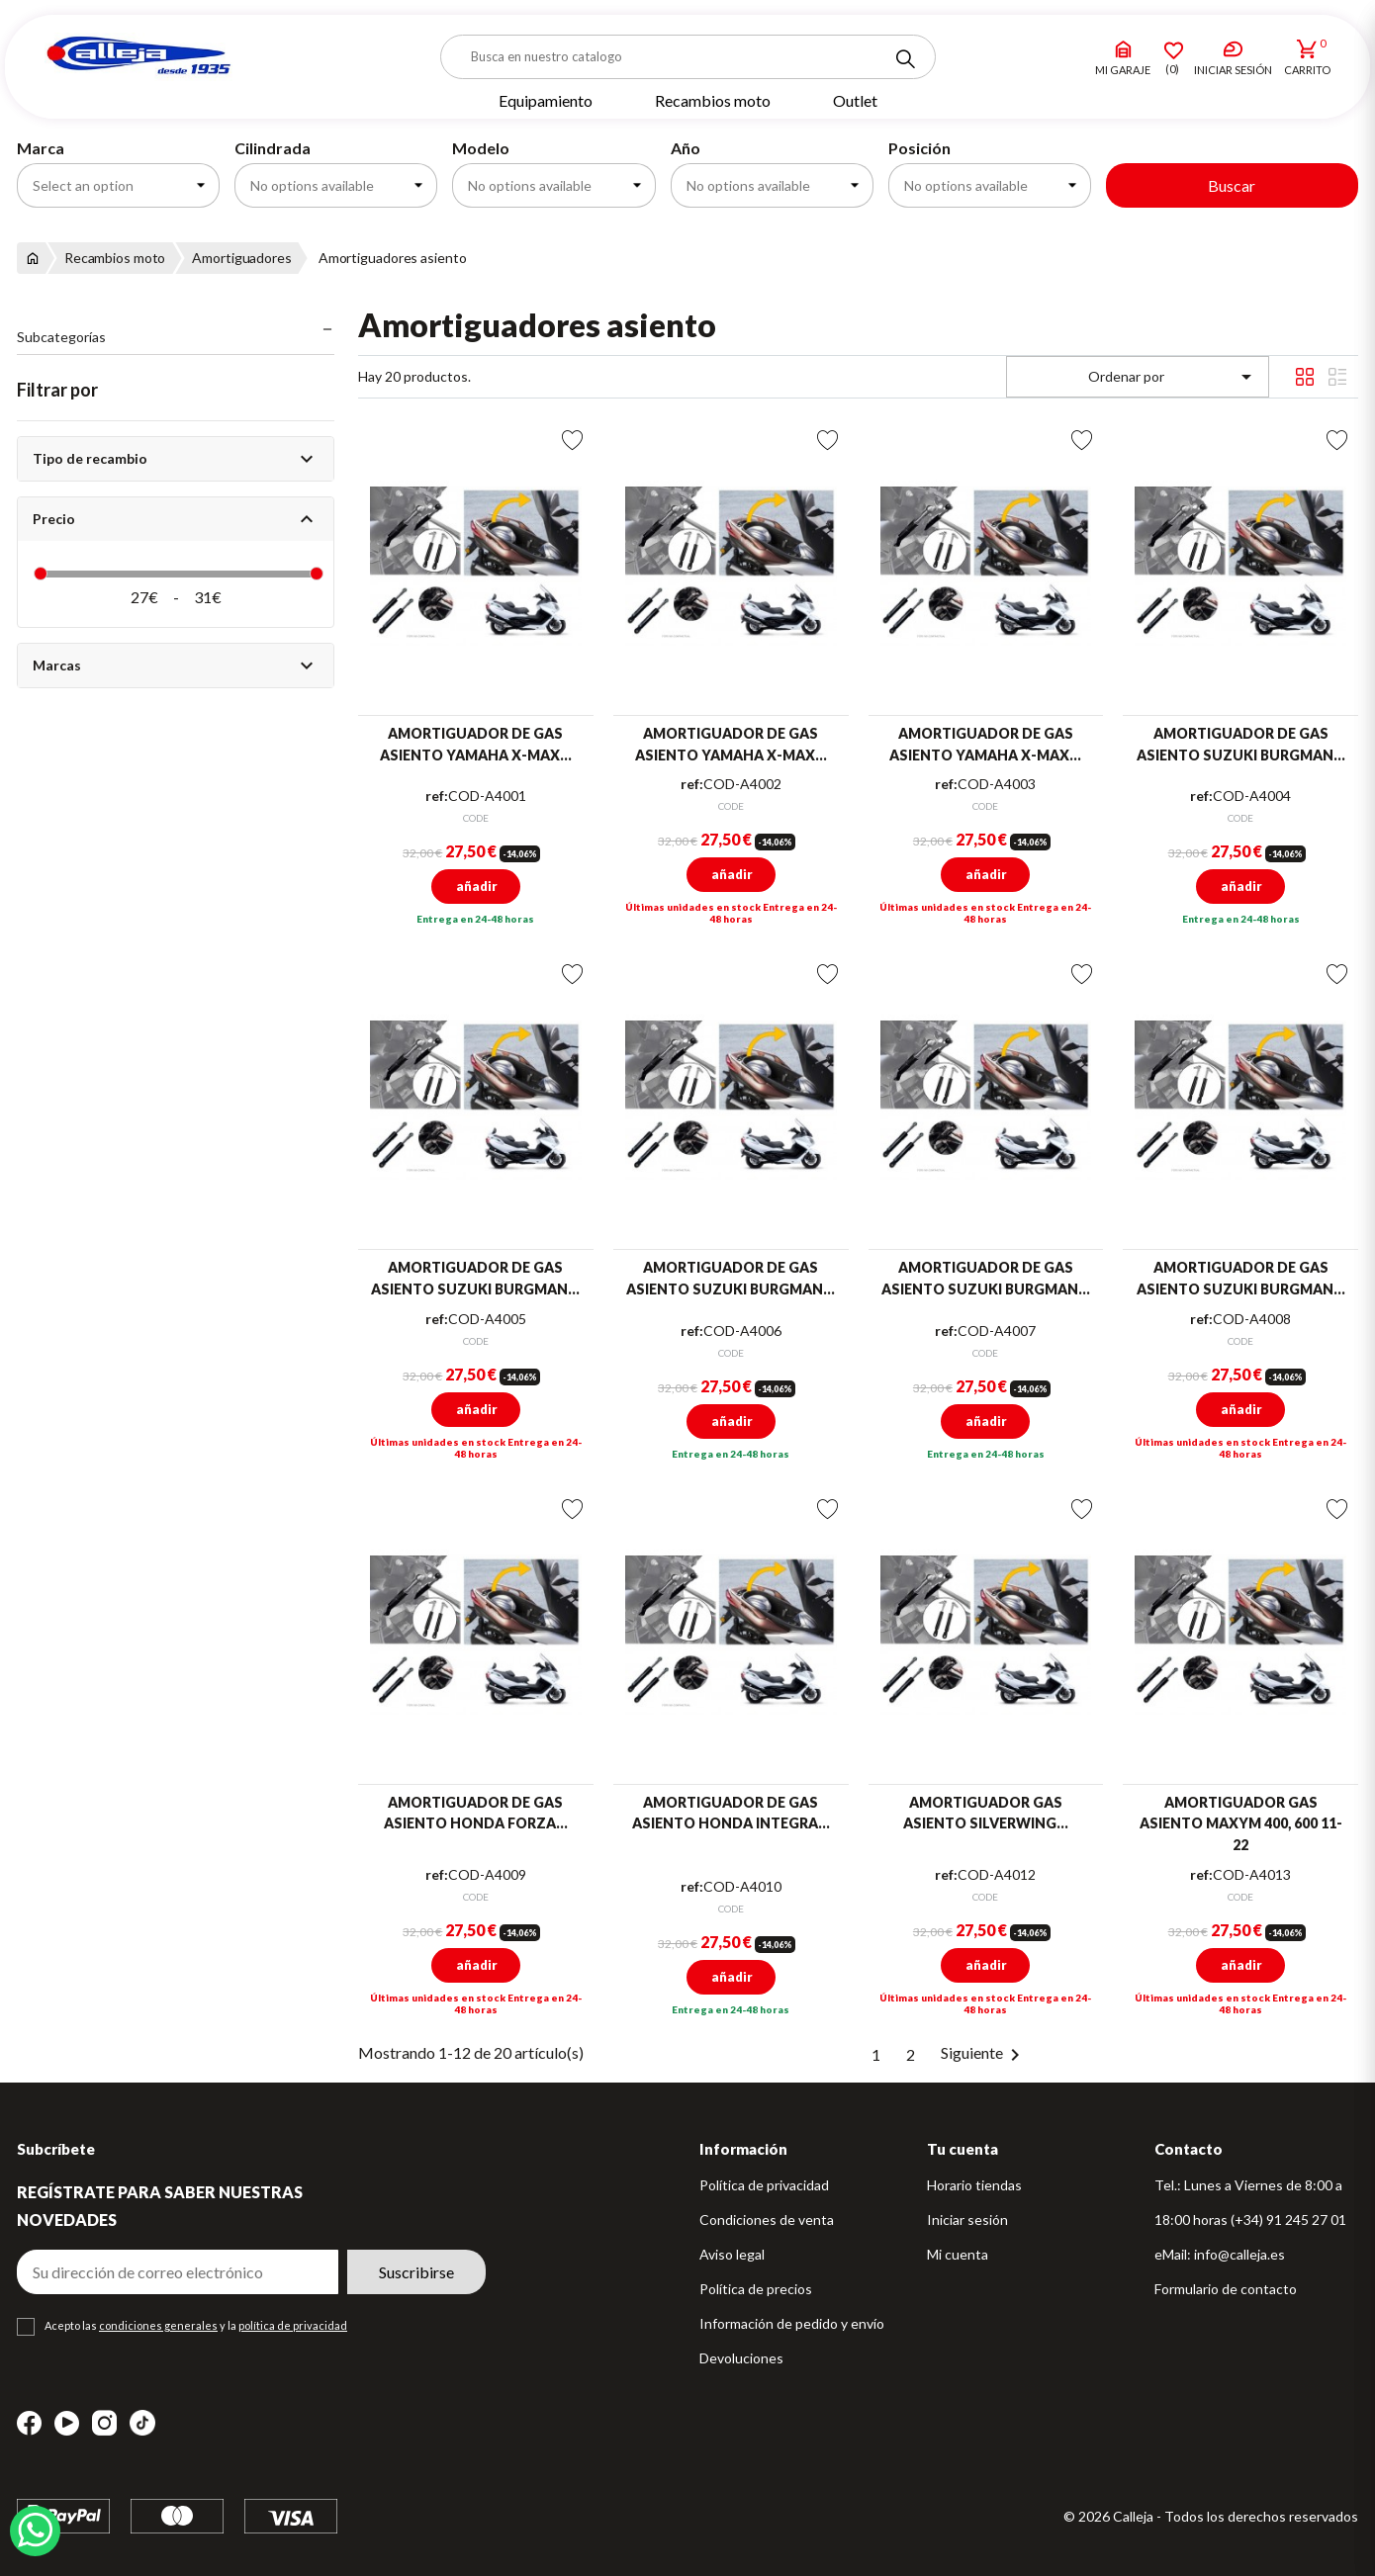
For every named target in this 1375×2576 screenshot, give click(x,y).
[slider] (40, 573)
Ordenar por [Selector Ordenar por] (1173, 377)
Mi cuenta (957, 2254)
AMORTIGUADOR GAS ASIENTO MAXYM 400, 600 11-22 (1241, 1823)
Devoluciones (741, 2358)
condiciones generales (158, 2325)
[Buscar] (688, 57)
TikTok (142, 2423)
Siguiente (984, 2052)
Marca (40, 147)
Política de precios (755, 2288)
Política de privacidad (764, 2184)
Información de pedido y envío (791, 2323)
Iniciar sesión (967, 2219)
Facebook (29, 2423)
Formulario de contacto (1225, 2288)
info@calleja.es (1239, 2254)
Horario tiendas (974, 2184)
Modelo (480, 147)
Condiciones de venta (766, 2219)
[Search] (905, 59)
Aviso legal (732, 2254)
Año (685, 147)
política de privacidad (292, 2325)
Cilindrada (272, 147)
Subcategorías (61, 336)
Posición (919, 147)
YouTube (66, 2423)
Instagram (104, 2423)
